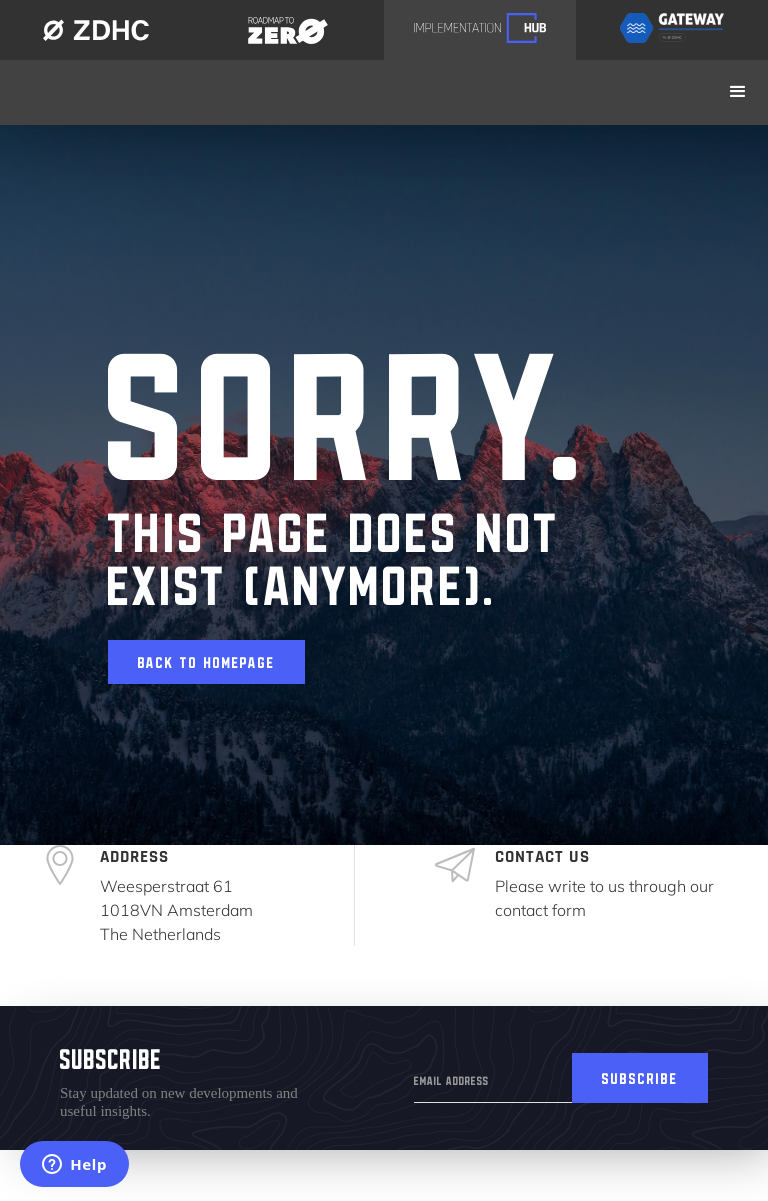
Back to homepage (206, 659)
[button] (738, 92)
